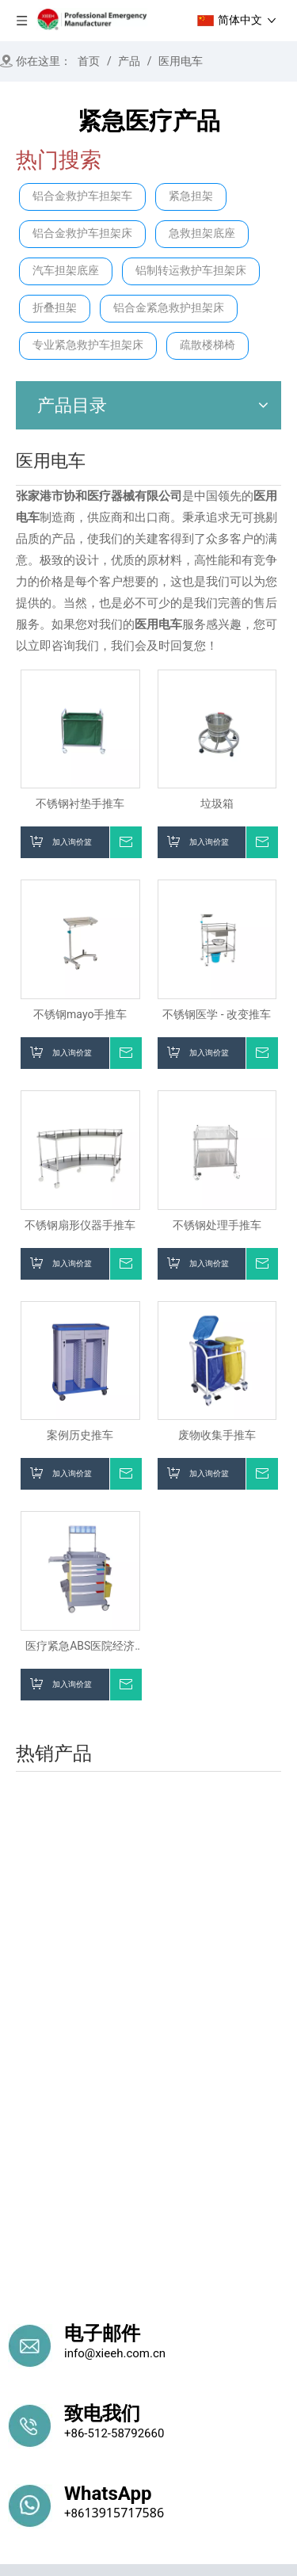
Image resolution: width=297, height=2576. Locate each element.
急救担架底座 (202, 233)
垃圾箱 (217, 803)
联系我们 (217, 2289)
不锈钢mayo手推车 (80, 1014)
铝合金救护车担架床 (82, 233)
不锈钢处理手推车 (217, 1225)
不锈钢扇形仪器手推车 (80, 1225)
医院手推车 (230, 2367)
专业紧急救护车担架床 (87, 345)
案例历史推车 (80, 1435)
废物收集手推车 (217, 1435)
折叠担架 (54, 307)
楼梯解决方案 (84, 2367)
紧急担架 (191, 196)
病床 (20, 2393)
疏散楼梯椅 (207, 345)
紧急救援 (160, 2367)
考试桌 (174, 2459)
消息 (165, 2289)
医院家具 (33, 2459)
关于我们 (72, 2289)
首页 (20, 2289)
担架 (20, 2367)
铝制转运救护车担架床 (190, 270)
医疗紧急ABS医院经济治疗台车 (80, 1646)
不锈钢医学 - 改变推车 (216, 1014)
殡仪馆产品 (107, 2459)
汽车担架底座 (65, 270)
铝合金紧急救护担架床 (168, 307)
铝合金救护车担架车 (82, 196)
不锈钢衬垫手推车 (80, 803)
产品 (124, 2289)
